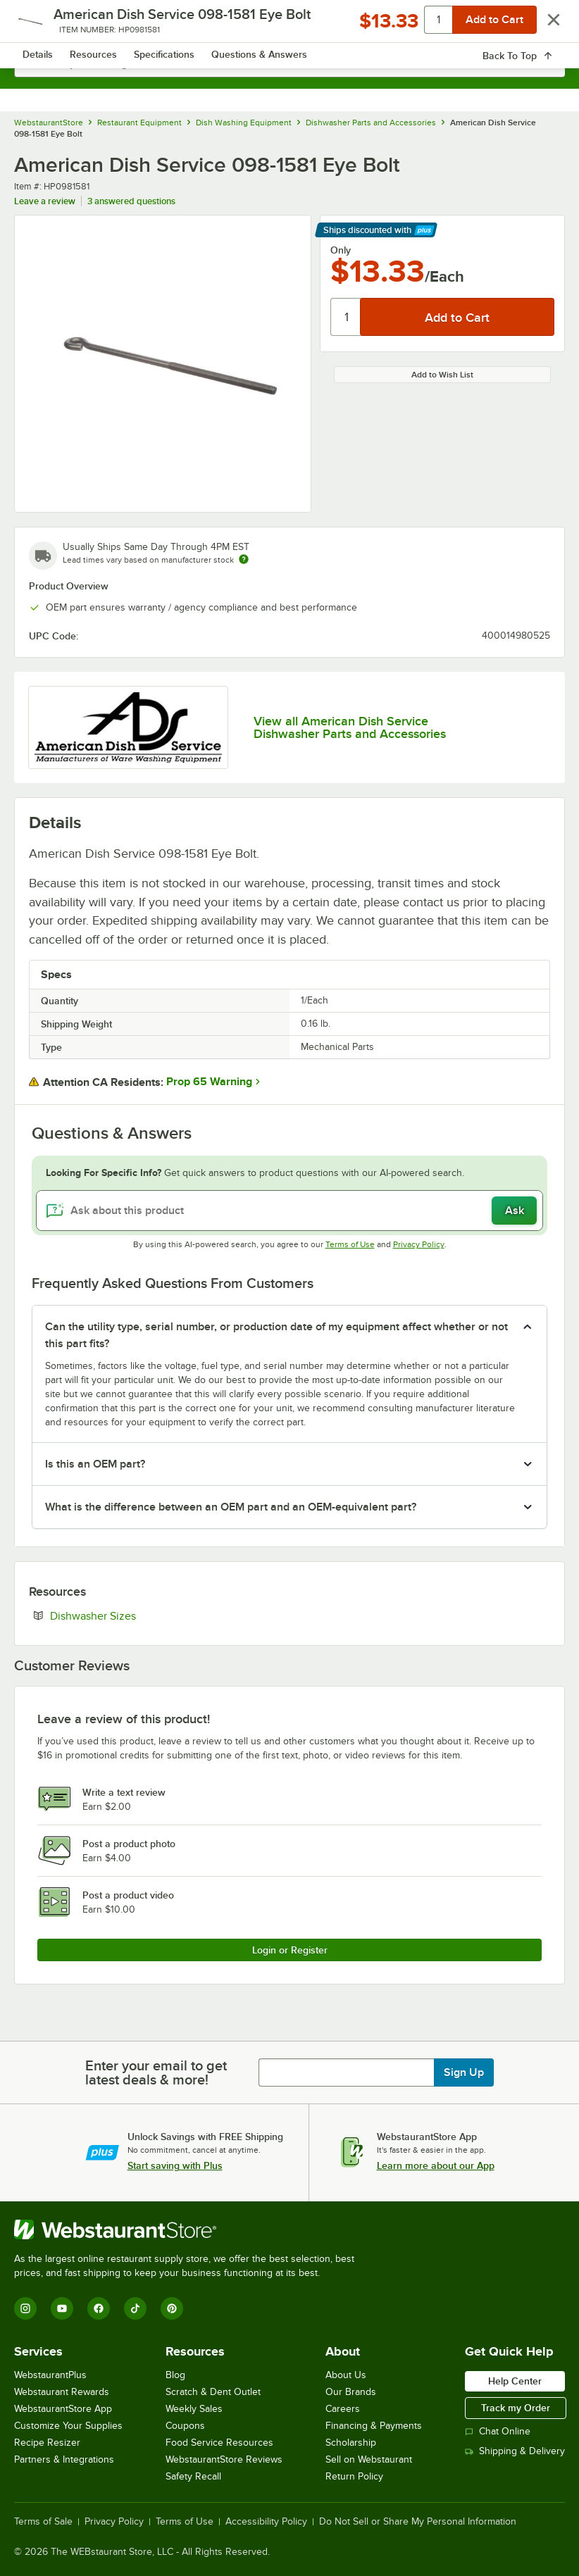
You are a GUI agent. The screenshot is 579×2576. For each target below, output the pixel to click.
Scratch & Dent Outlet (213, 2392)
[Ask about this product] (289, 1210)
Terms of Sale (43, 2522)
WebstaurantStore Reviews (224, 2459)
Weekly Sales (194, 2408)
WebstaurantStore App (63, 2408)
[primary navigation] (44, 25)
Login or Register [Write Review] (290, 1950)
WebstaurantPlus (50, 2375)
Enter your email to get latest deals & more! (156, 2072)
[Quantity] (346, 317)
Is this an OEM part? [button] (95, 1464)
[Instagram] (25, 2308)
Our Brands (350, 2392)
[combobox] (289, 63)
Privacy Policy (418, 1244)
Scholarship (350, 2442)
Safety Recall (193, 2476)
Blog (175, 2375)
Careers (342, 2408)
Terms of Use (350, 1244)
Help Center (515, 2381)
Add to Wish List (442, 375)
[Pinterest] (172, 2308)
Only (340, 250)
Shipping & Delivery (515, 2451)
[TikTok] (135, 2308)
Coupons (185, 2425)
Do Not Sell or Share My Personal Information (417, 2522)
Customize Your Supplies (68, 2425)
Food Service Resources (219, 2442)
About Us (345, 2375)
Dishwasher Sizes (136, 1615)
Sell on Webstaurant (368, 2459)
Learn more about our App (435, 2165)
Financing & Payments (373, 2425)
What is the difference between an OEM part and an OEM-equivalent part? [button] (230, 1507)
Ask (514, 1210)
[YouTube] (62, 2308)
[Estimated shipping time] (244, 559)
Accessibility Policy (266, 2522)
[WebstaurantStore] (190, 2229)
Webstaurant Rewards (61, 2392)
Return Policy (354, 2476)
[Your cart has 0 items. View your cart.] (543, 25)
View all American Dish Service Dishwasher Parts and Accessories (350, 727)
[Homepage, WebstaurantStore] (289, 25)
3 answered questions (131, 201)
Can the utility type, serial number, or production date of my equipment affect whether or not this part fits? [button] (276, 1335)
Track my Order (515, 2407)
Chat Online (497, 2431)
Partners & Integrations (64, 2459)
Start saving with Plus (175, 2165)
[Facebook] (98, 2308)
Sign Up (464, 2072)
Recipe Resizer (47, 2442)
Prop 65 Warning (209, 1081)
